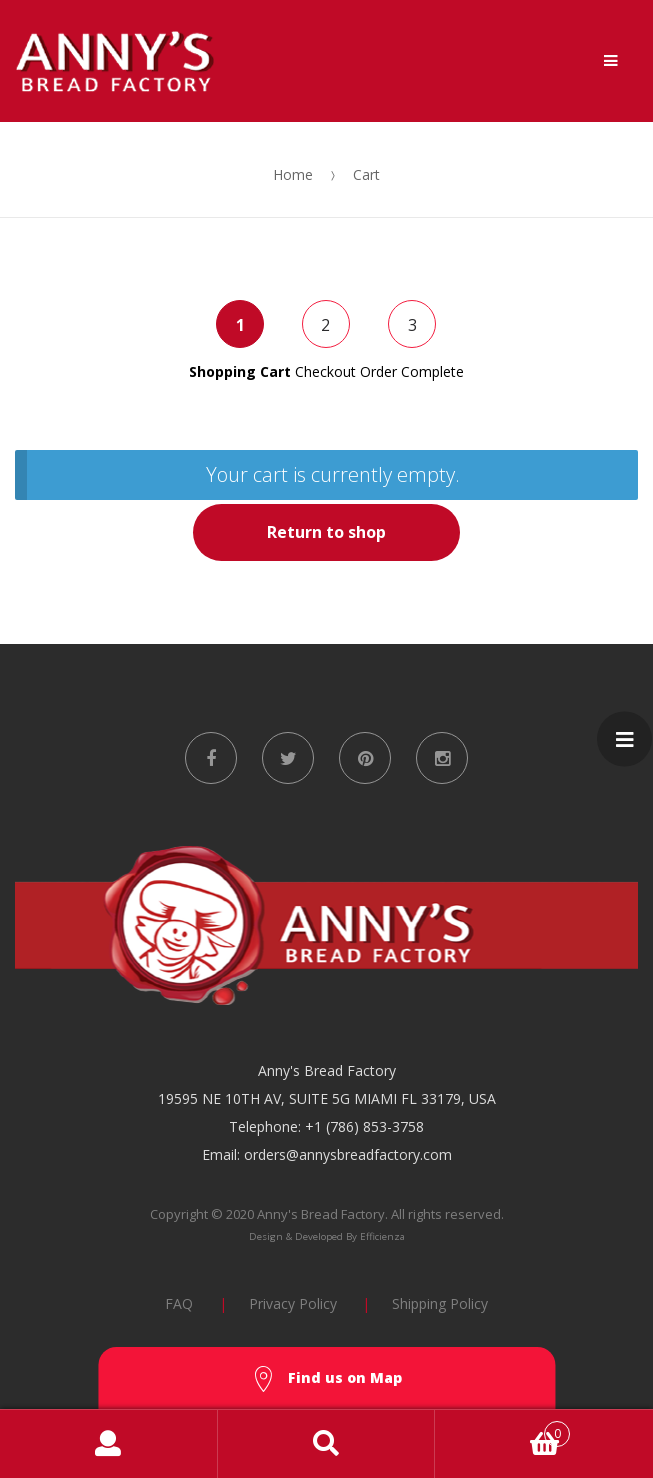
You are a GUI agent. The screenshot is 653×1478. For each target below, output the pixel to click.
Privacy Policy (293, 1303)
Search (327, 1444)
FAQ (179, 1303)
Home (293, 174)
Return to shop (326, 532)
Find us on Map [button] (327, 1379)
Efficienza (382, 1236)
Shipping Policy (440, 1303)
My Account (109, 1444)
